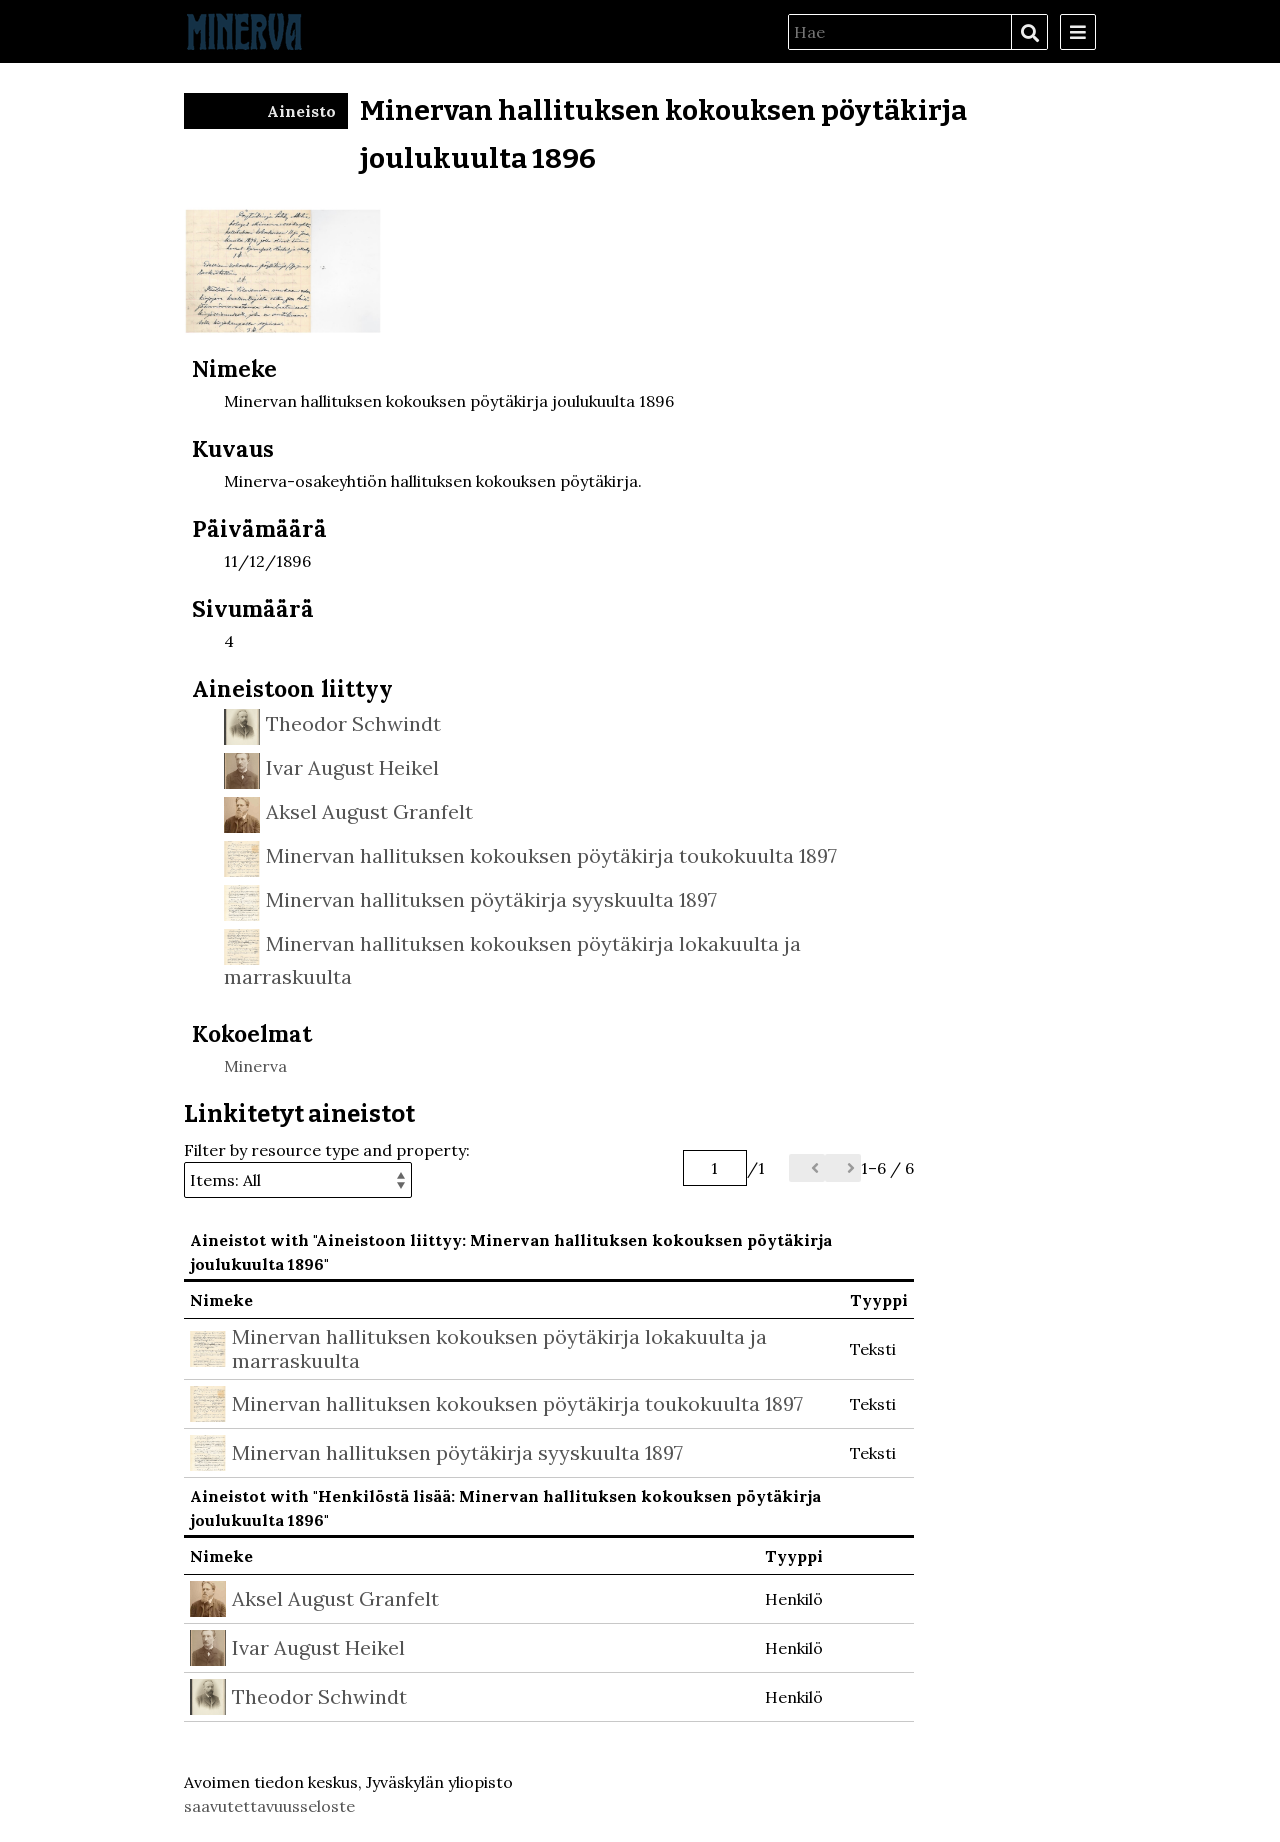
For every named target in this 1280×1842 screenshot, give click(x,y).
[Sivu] (715, 1168)
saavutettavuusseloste (269, 1806)
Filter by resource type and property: (327, 1169)
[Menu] (1078, 32)
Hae (1029, 33)
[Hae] (900, 32)
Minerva (255, 1066)
